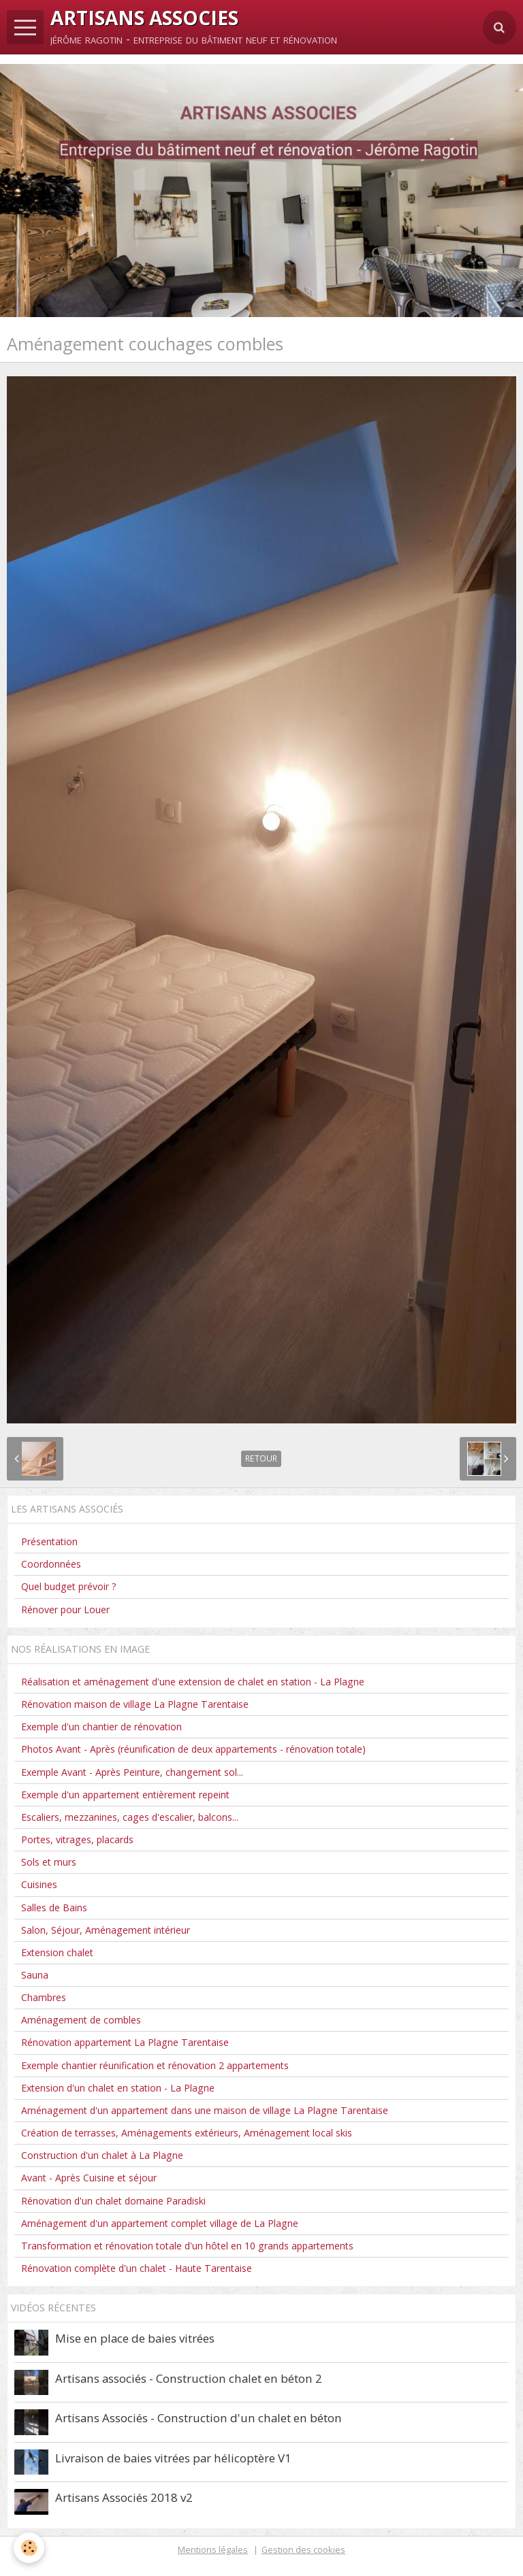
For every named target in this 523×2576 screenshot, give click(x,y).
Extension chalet (57, 1952)
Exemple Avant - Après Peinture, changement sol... (132, 1772)
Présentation (49, 1541)
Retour (261, 1458)
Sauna (34, 1974)
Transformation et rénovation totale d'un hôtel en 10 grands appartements (187, 2245)
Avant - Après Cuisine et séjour (89, 2177)
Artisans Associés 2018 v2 (124, 2497)
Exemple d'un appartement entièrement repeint (125, 1794)
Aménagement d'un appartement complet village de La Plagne (159, 2223)
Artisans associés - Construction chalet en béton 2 (188, 2378)
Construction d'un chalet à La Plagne (102, 2155)
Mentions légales (213, 2549)
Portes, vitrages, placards (77, 1839)
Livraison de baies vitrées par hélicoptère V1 (173, 2458)
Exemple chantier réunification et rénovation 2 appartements (155, 2065)
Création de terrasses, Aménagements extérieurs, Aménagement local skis (186, 2132)
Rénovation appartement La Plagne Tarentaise (125, 2042)
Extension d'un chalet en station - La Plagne (118, 2087)
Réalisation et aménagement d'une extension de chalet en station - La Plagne (192, 1681)
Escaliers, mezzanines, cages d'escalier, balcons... (129, 1817)
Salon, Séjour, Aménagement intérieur (105, 1929)
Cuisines (39, 1884)
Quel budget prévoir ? (68, 1586)
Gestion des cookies (303, 2549)
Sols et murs (48, 1861)
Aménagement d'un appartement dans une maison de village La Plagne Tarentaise (204, 2110)
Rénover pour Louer (65, 1609)
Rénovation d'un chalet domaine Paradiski (113, 2200)
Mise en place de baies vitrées (135, 2338)
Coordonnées (51, 1563)
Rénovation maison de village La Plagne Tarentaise (135, 1704)
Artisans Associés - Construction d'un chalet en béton (198, 2418)
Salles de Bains (54, 1907)
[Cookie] (29, 2547)
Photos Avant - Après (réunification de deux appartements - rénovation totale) (193, 1749)
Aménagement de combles (81, 2019)
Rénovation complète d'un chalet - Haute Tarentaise (136, 2268)
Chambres (43, 1997)
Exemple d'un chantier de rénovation (101, 1726)
